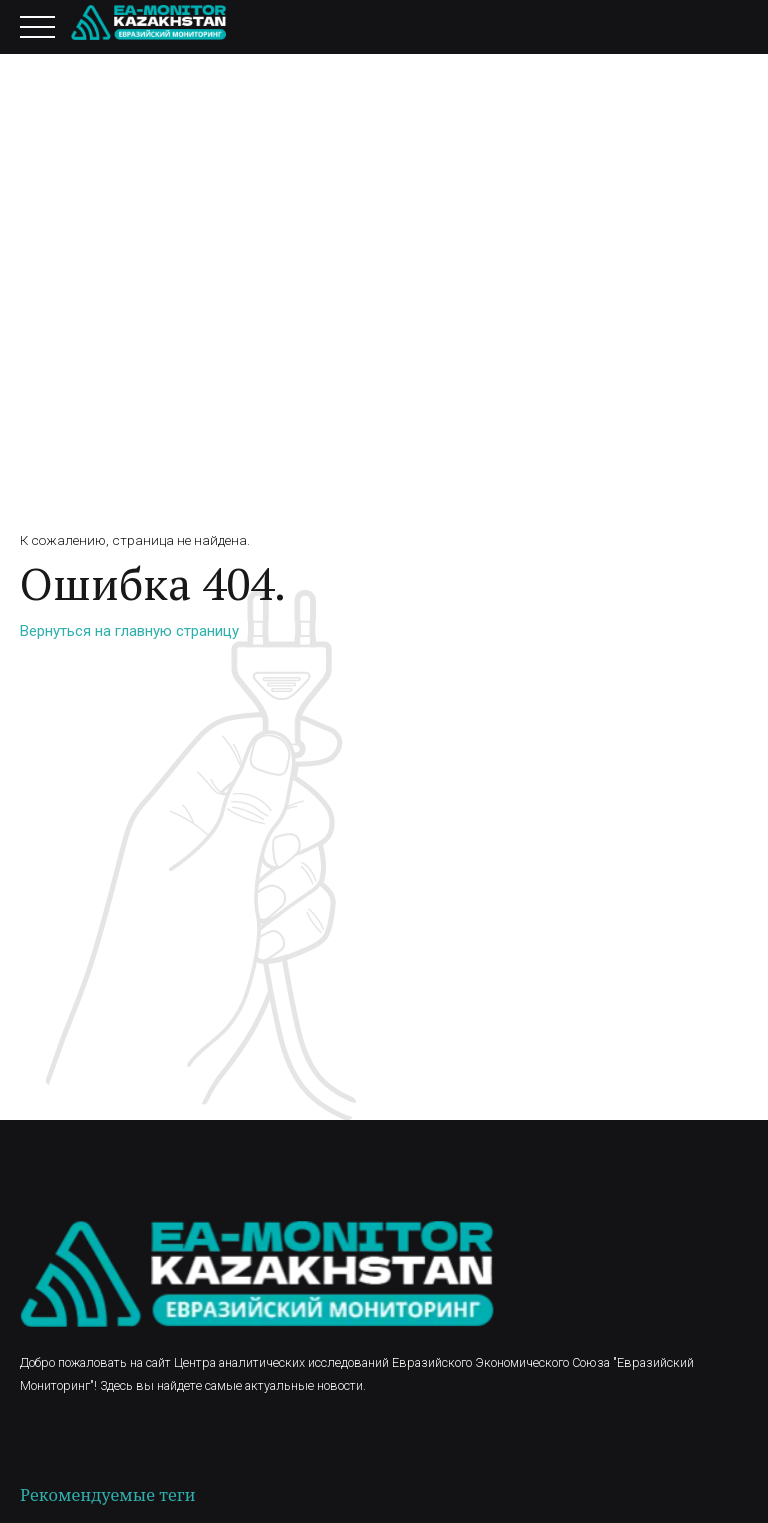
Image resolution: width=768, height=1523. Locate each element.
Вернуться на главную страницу (129, 631)
